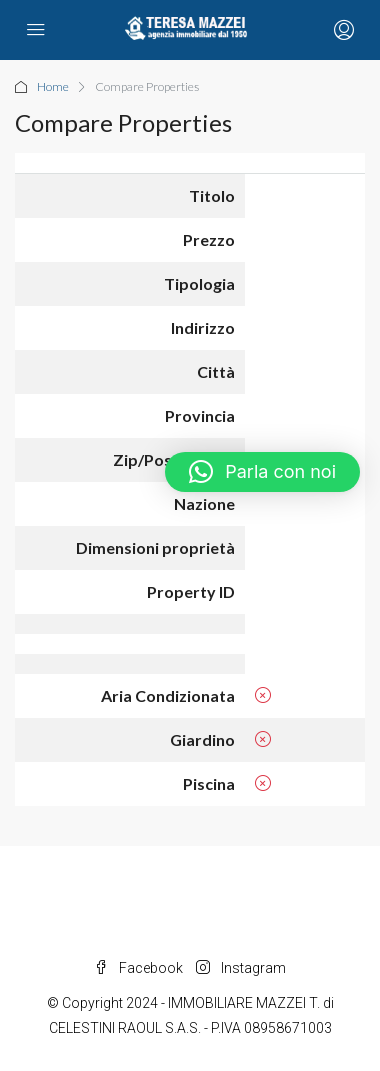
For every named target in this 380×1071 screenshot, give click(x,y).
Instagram (241, 968)
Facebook (138, 968)
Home (53, 86)
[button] (262, 472)
